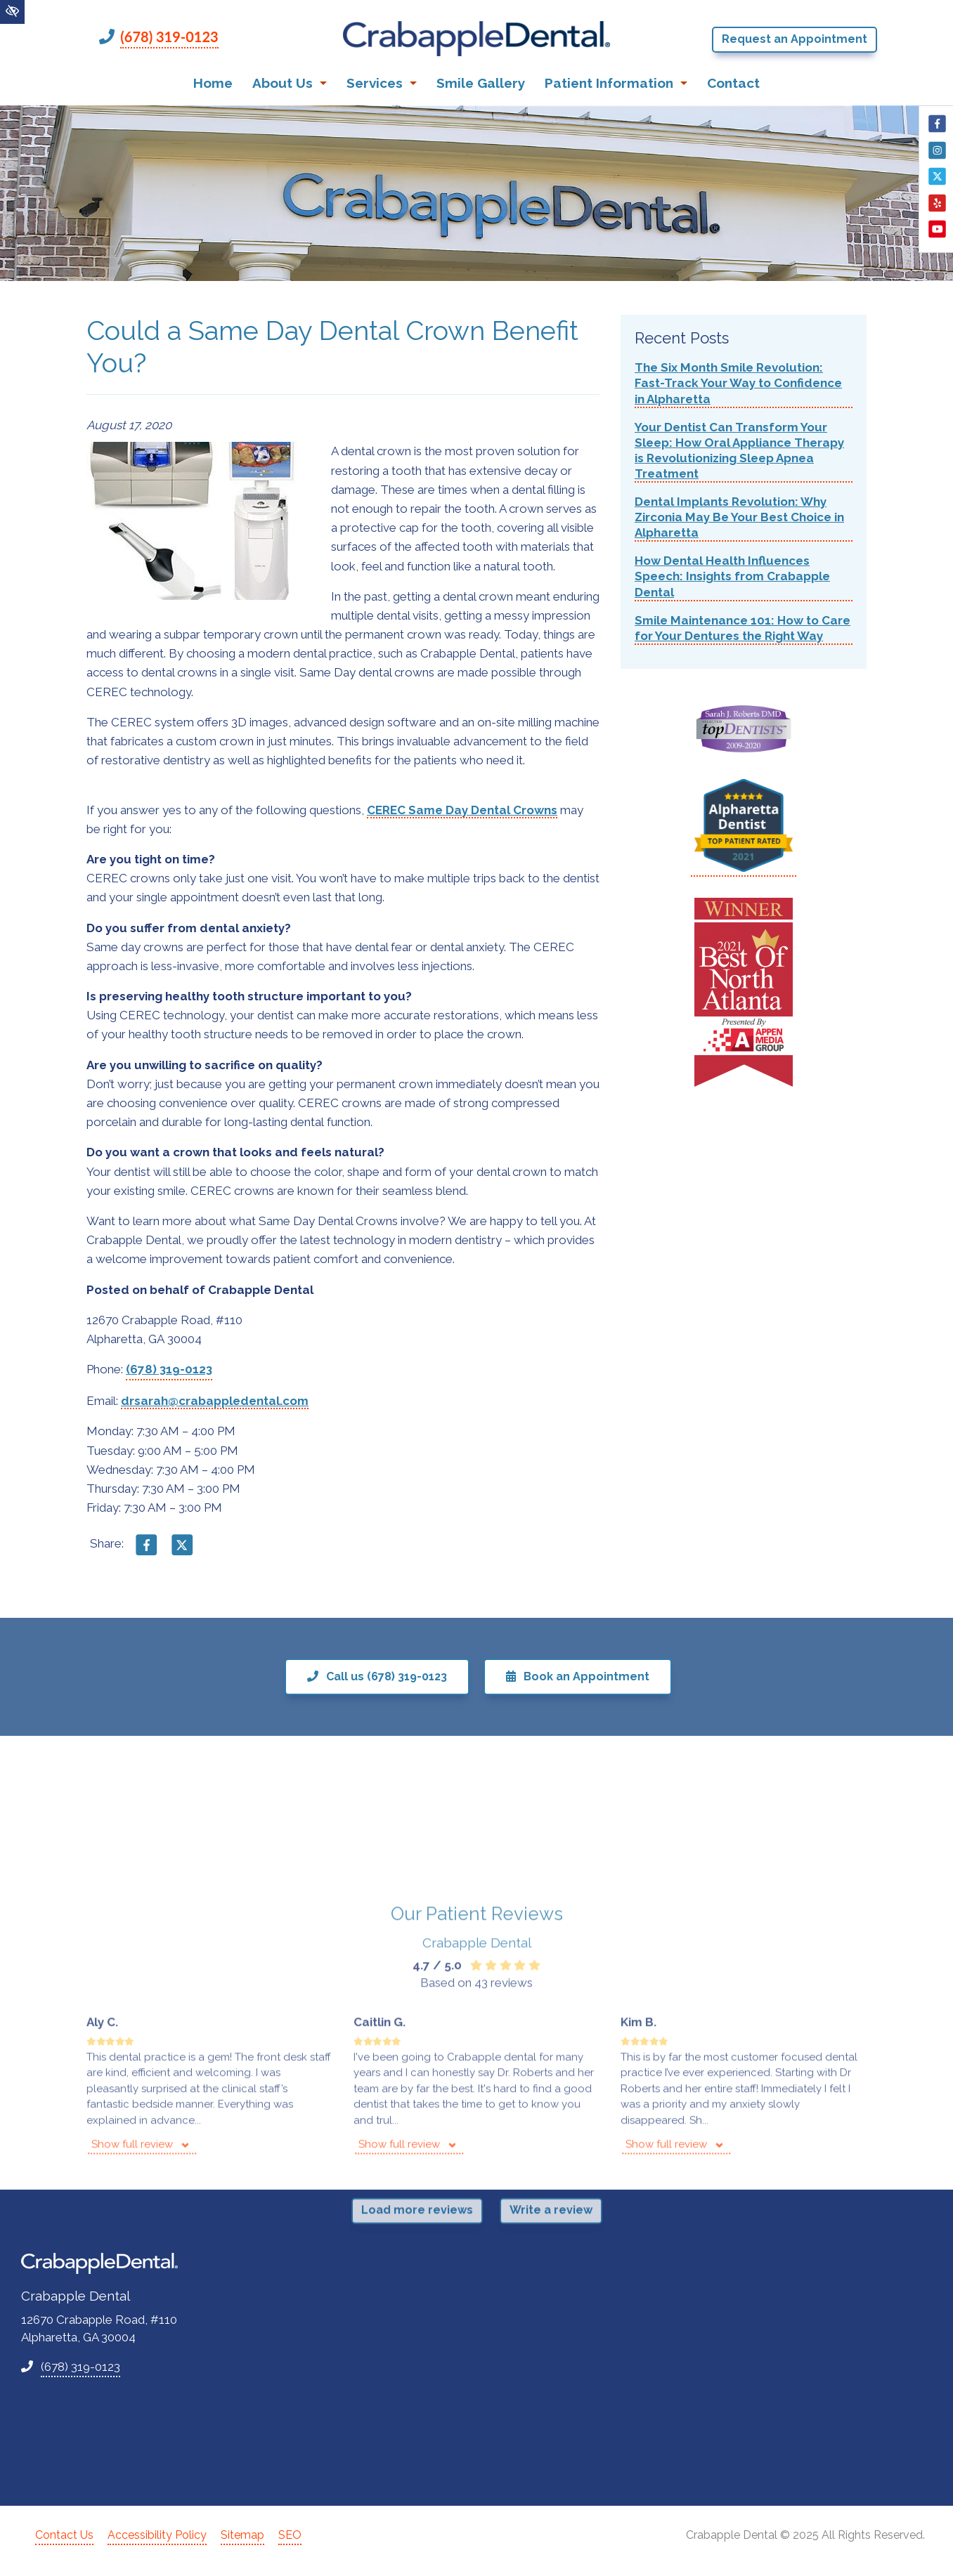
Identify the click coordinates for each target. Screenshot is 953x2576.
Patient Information (616, 83)
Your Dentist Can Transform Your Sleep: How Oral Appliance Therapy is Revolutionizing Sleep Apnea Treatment (739, 450)
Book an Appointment (577, 1676)
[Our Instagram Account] (937, 157)
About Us (289, 83)
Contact (733, 83)
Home (213, 83)
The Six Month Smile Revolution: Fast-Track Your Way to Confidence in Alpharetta (738, 382)
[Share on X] (182, 1551)
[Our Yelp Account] (937, 210)
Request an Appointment (794, 39)
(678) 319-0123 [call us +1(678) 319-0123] (169, 36)
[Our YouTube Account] (937, 236)
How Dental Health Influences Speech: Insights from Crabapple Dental (732, 576)
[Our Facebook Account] (937, 130)
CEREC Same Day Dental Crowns (462, 810)
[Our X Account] (937, 183)
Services (381, 83)
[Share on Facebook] (146, 1551)
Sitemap (242, 2535)
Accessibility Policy (157, 2535)
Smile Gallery (480, 83)
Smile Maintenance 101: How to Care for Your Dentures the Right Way (742, 628)
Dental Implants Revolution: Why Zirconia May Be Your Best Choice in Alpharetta (739, 517)
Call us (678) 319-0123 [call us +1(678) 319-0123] (377, 1676)
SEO (290, 2535)
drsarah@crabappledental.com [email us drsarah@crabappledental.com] (215, 1401)
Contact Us (64, 2535)
